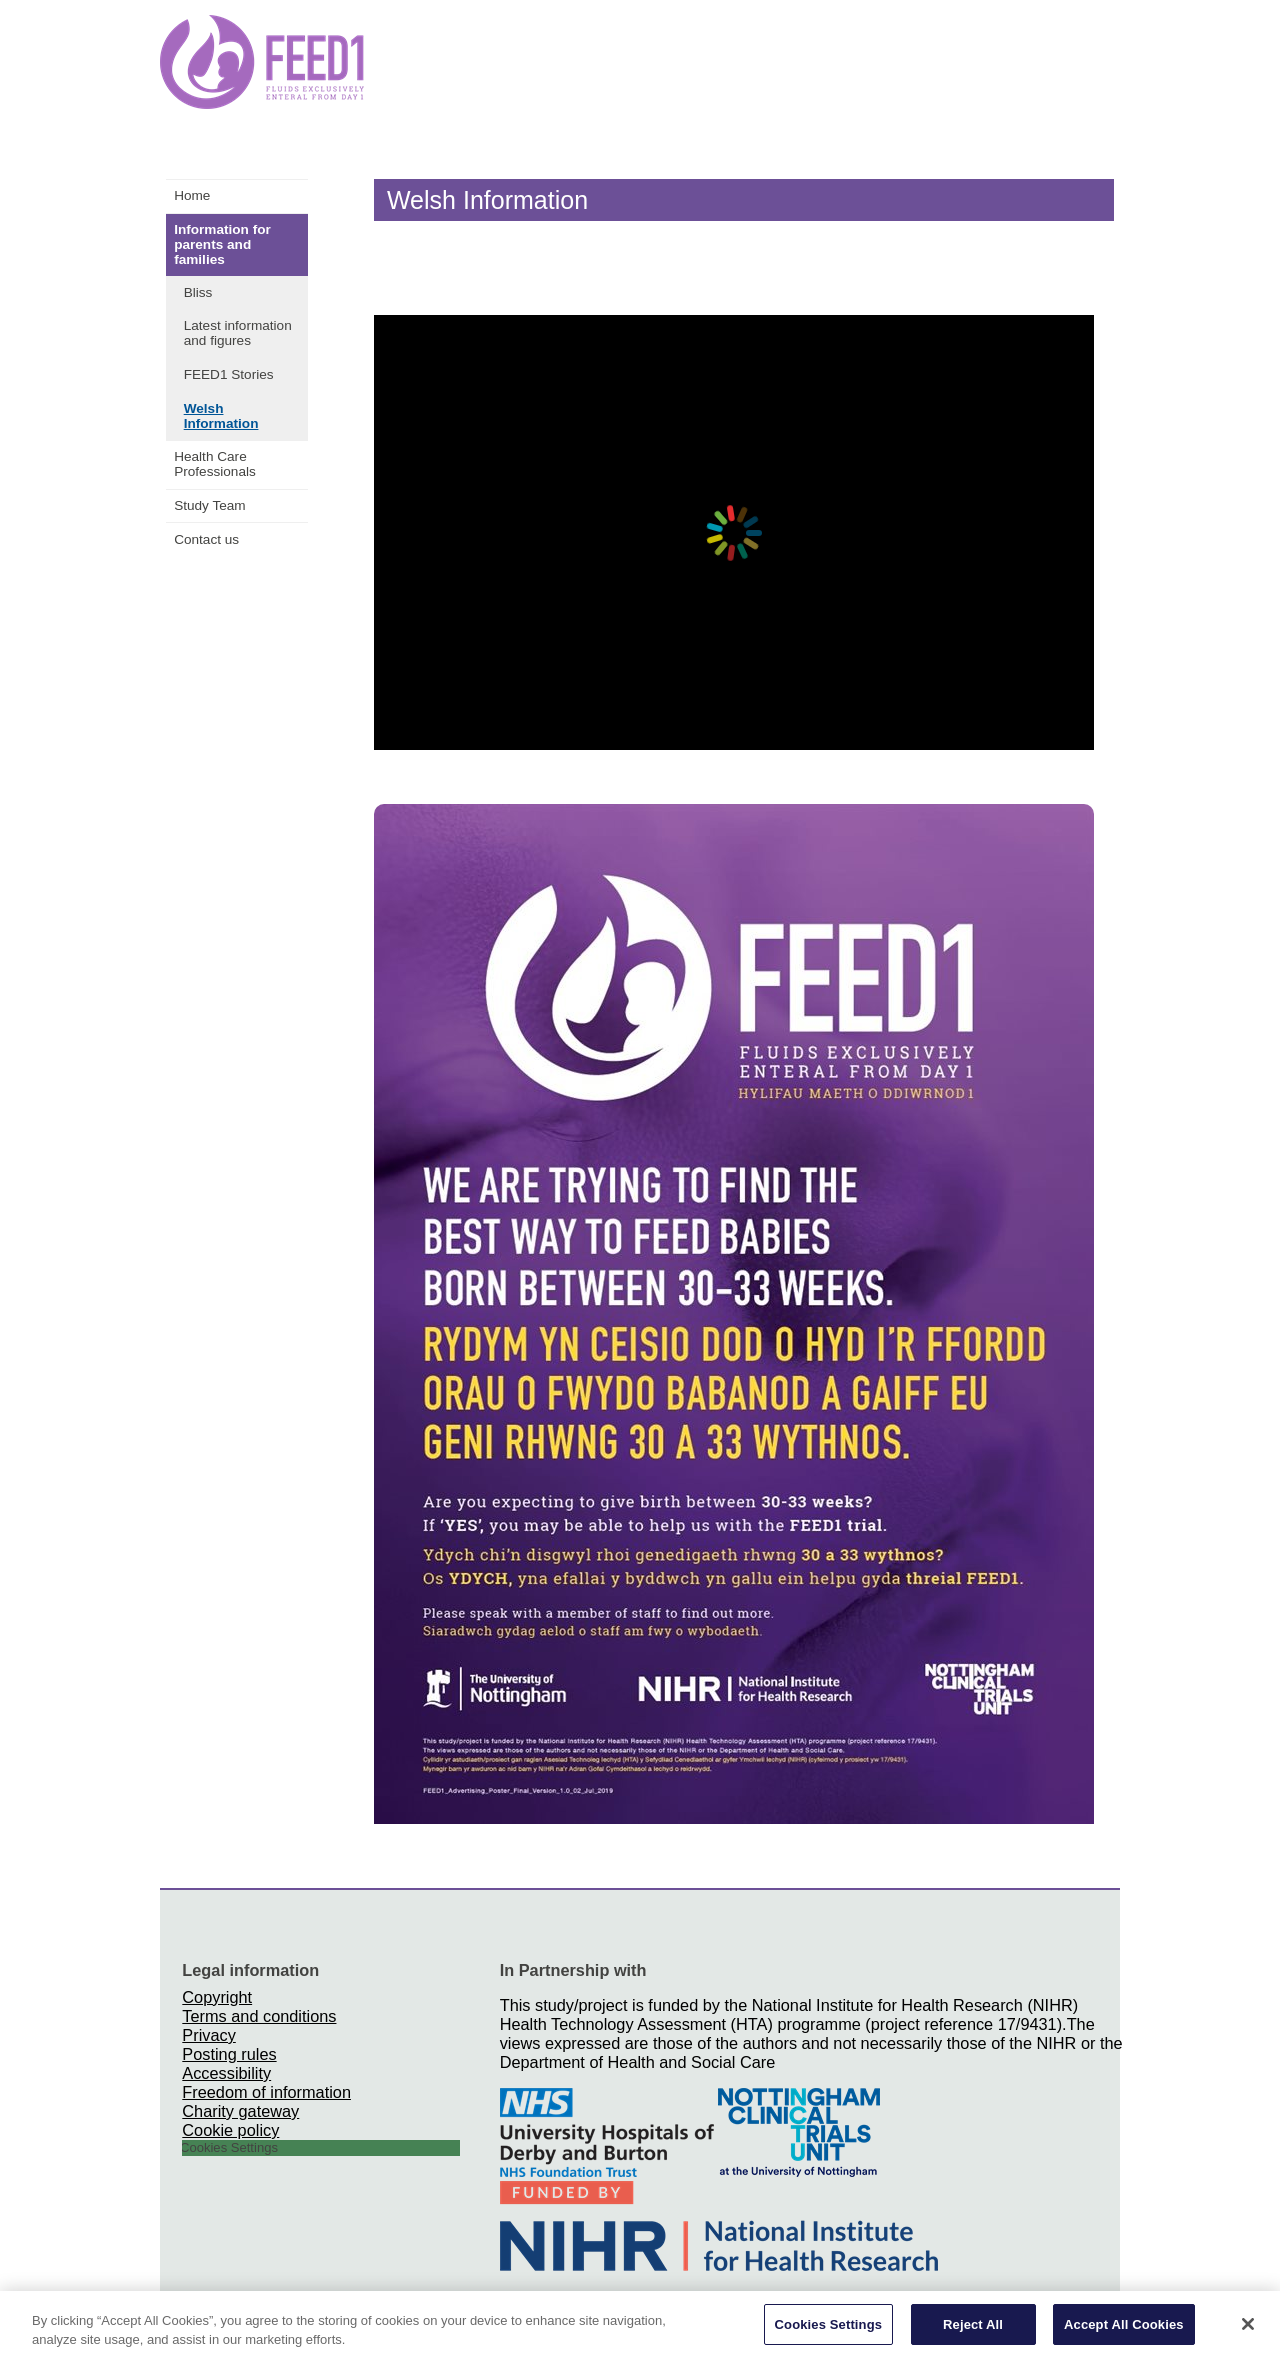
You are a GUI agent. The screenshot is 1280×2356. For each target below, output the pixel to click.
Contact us (206, 539)
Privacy (208, 2035)
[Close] (1248, 2329)
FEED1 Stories (229, 374)
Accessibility (226, 2073)
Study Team (210, 505)
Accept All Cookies (1124, 2329)
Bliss (198, 292)
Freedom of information (266, 2092)
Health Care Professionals (215, 464)
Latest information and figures (238, 333)
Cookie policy (230, 2130)
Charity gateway (240, 2111)
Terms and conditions (259, 2016)
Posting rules (229, 2054)
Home (192, 195)
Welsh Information (221, 416)
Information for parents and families (222, 244)
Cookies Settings (829, 2329)
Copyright (217, 1997)
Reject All (973, 2329)
